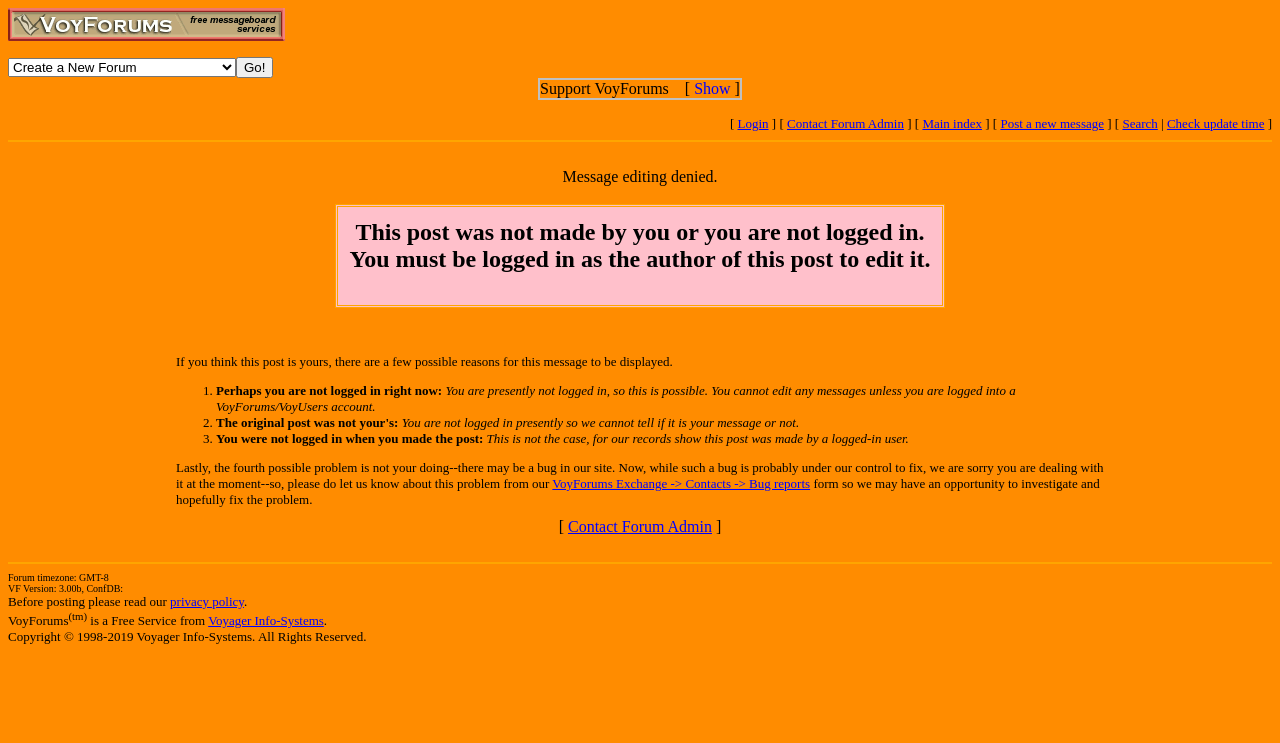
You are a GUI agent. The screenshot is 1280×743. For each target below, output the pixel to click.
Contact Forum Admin (845, 123)
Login (753, 123)
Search (1139, 123)
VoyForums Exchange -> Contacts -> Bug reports (681, 483)
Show (712, 88)
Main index (952, 123)
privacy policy (207, 601)
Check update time (1215, 123)
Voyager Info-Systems (266, 620)
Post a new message (1052, 123)
